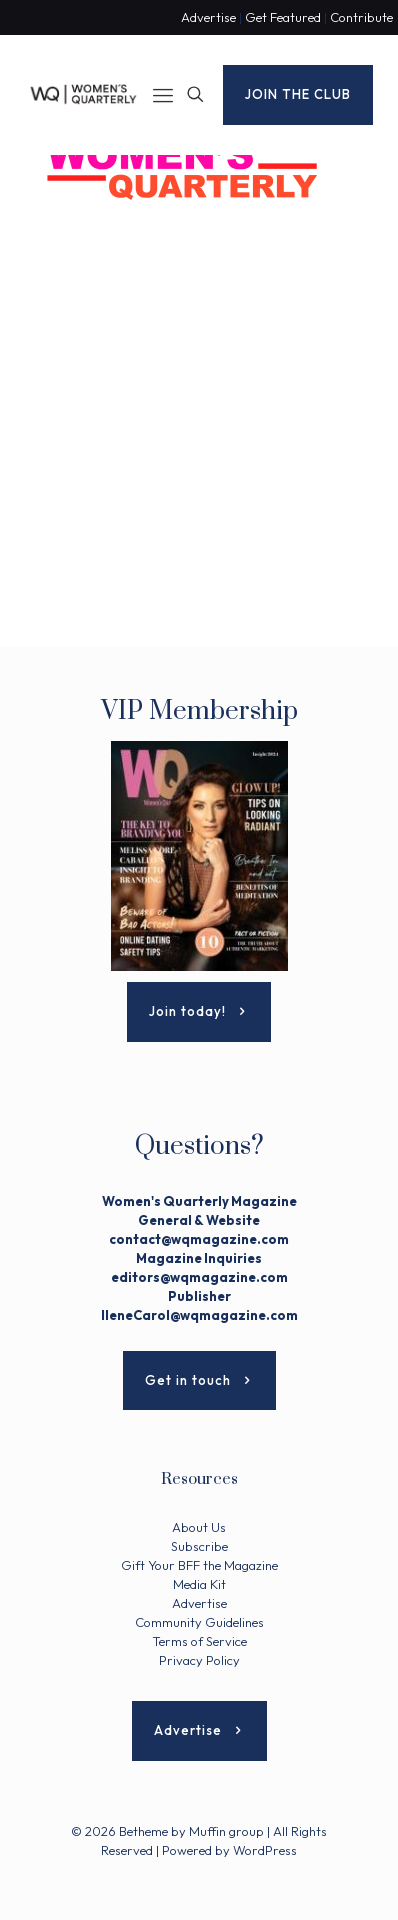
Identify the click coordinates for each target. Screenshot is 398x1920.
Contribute (361, 17)
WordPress (265, 1850)
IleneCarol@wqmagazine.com (199, 1315)
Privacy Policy (199, 1660)
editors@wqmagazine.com (199, 1277)
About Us (199, 1527)
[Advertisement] (199, 448)
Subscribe (199, 1546)
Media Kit (199, 1584)
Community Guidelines (199, 1622)
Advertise (208, 17)
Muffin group (226, 1831)
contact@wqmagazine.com (199, 1239)
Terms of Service (199, 1641)
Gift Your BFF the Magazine (199, 1565)
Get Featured (283, 17)
